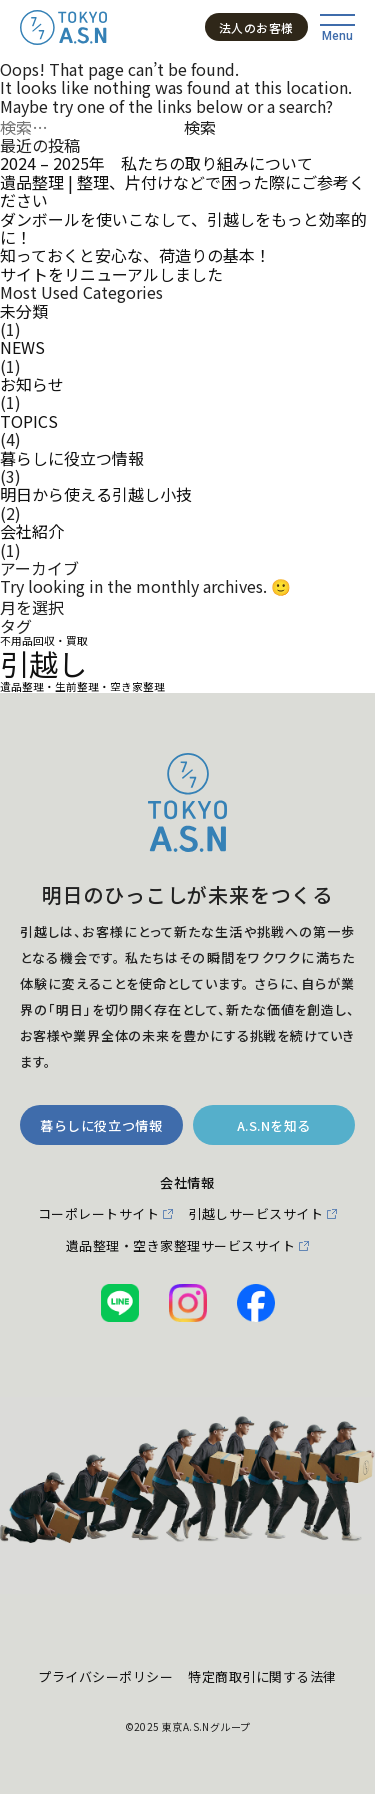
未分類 (24, 311)
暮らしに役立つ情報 (72, 458)
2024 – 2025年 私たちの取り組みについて (156, 163)
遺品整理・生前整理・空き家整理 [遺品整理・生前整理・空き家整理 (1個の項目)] (82, 687)
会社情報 (187, 1183)
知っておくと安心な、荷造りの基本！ (135, 255)
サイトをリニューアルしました (111, 274)
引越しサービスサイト (255, 1214)
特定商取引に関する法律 (262, 1677)
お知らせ (32, 384)
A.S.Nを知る (274, 1125)
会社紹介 (32, 531)
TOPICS (29, 421)
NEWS (22, 347)
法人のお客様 (256, 27)
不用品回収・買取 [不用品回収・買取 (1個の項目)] (44, 641)
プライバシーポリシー (105, 1677)
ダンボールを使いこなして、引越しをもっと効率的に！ (183, 228)
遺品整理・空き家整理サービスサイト (181, 1246)
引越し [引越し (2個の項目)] (43, 664)
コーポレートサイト (99, 1214)
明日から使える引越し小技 (96, 494)
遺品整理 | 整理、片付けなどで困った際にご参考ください (182, 191)
